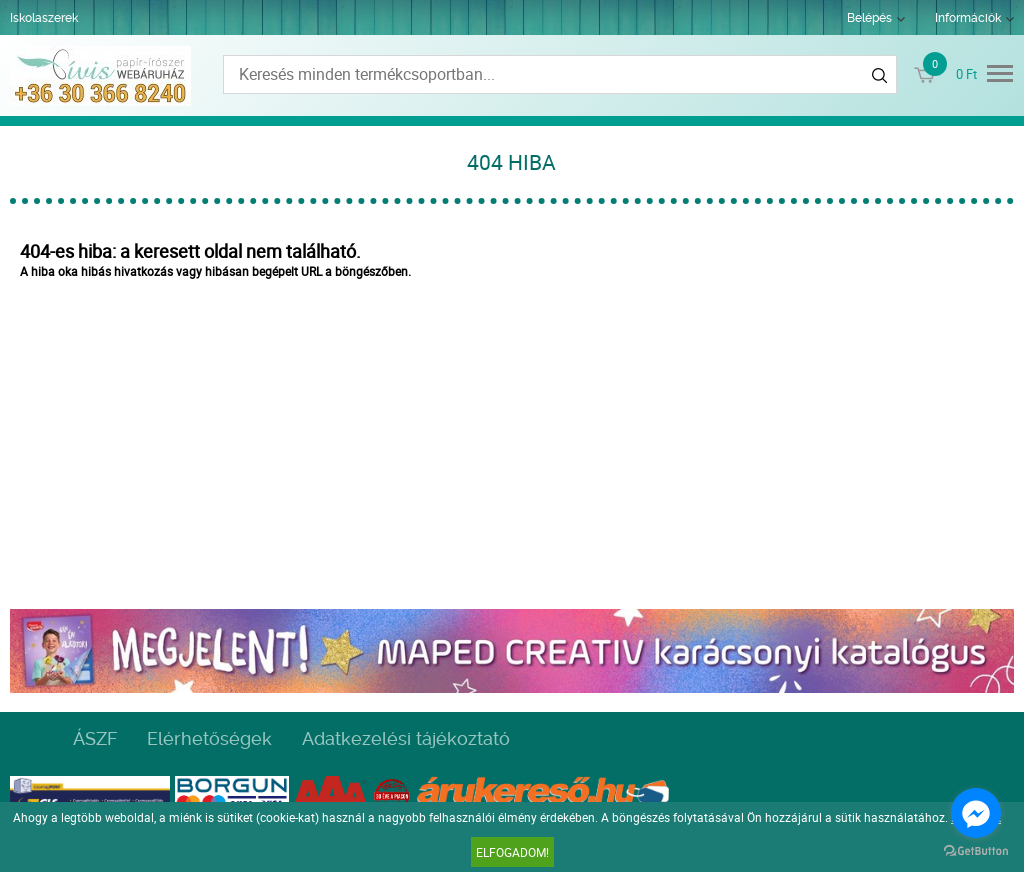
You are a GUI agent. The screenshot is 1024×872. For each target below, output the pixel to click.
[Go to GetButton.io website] (976, 851)
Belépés (869, 18)
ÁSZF (95, 738)
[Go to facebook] (976, 813)
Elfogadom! (512, 852)
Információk (968, 18)
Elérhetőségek (209, 738)
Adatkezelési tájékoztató (406, 738)
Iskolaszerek (44, 18)
